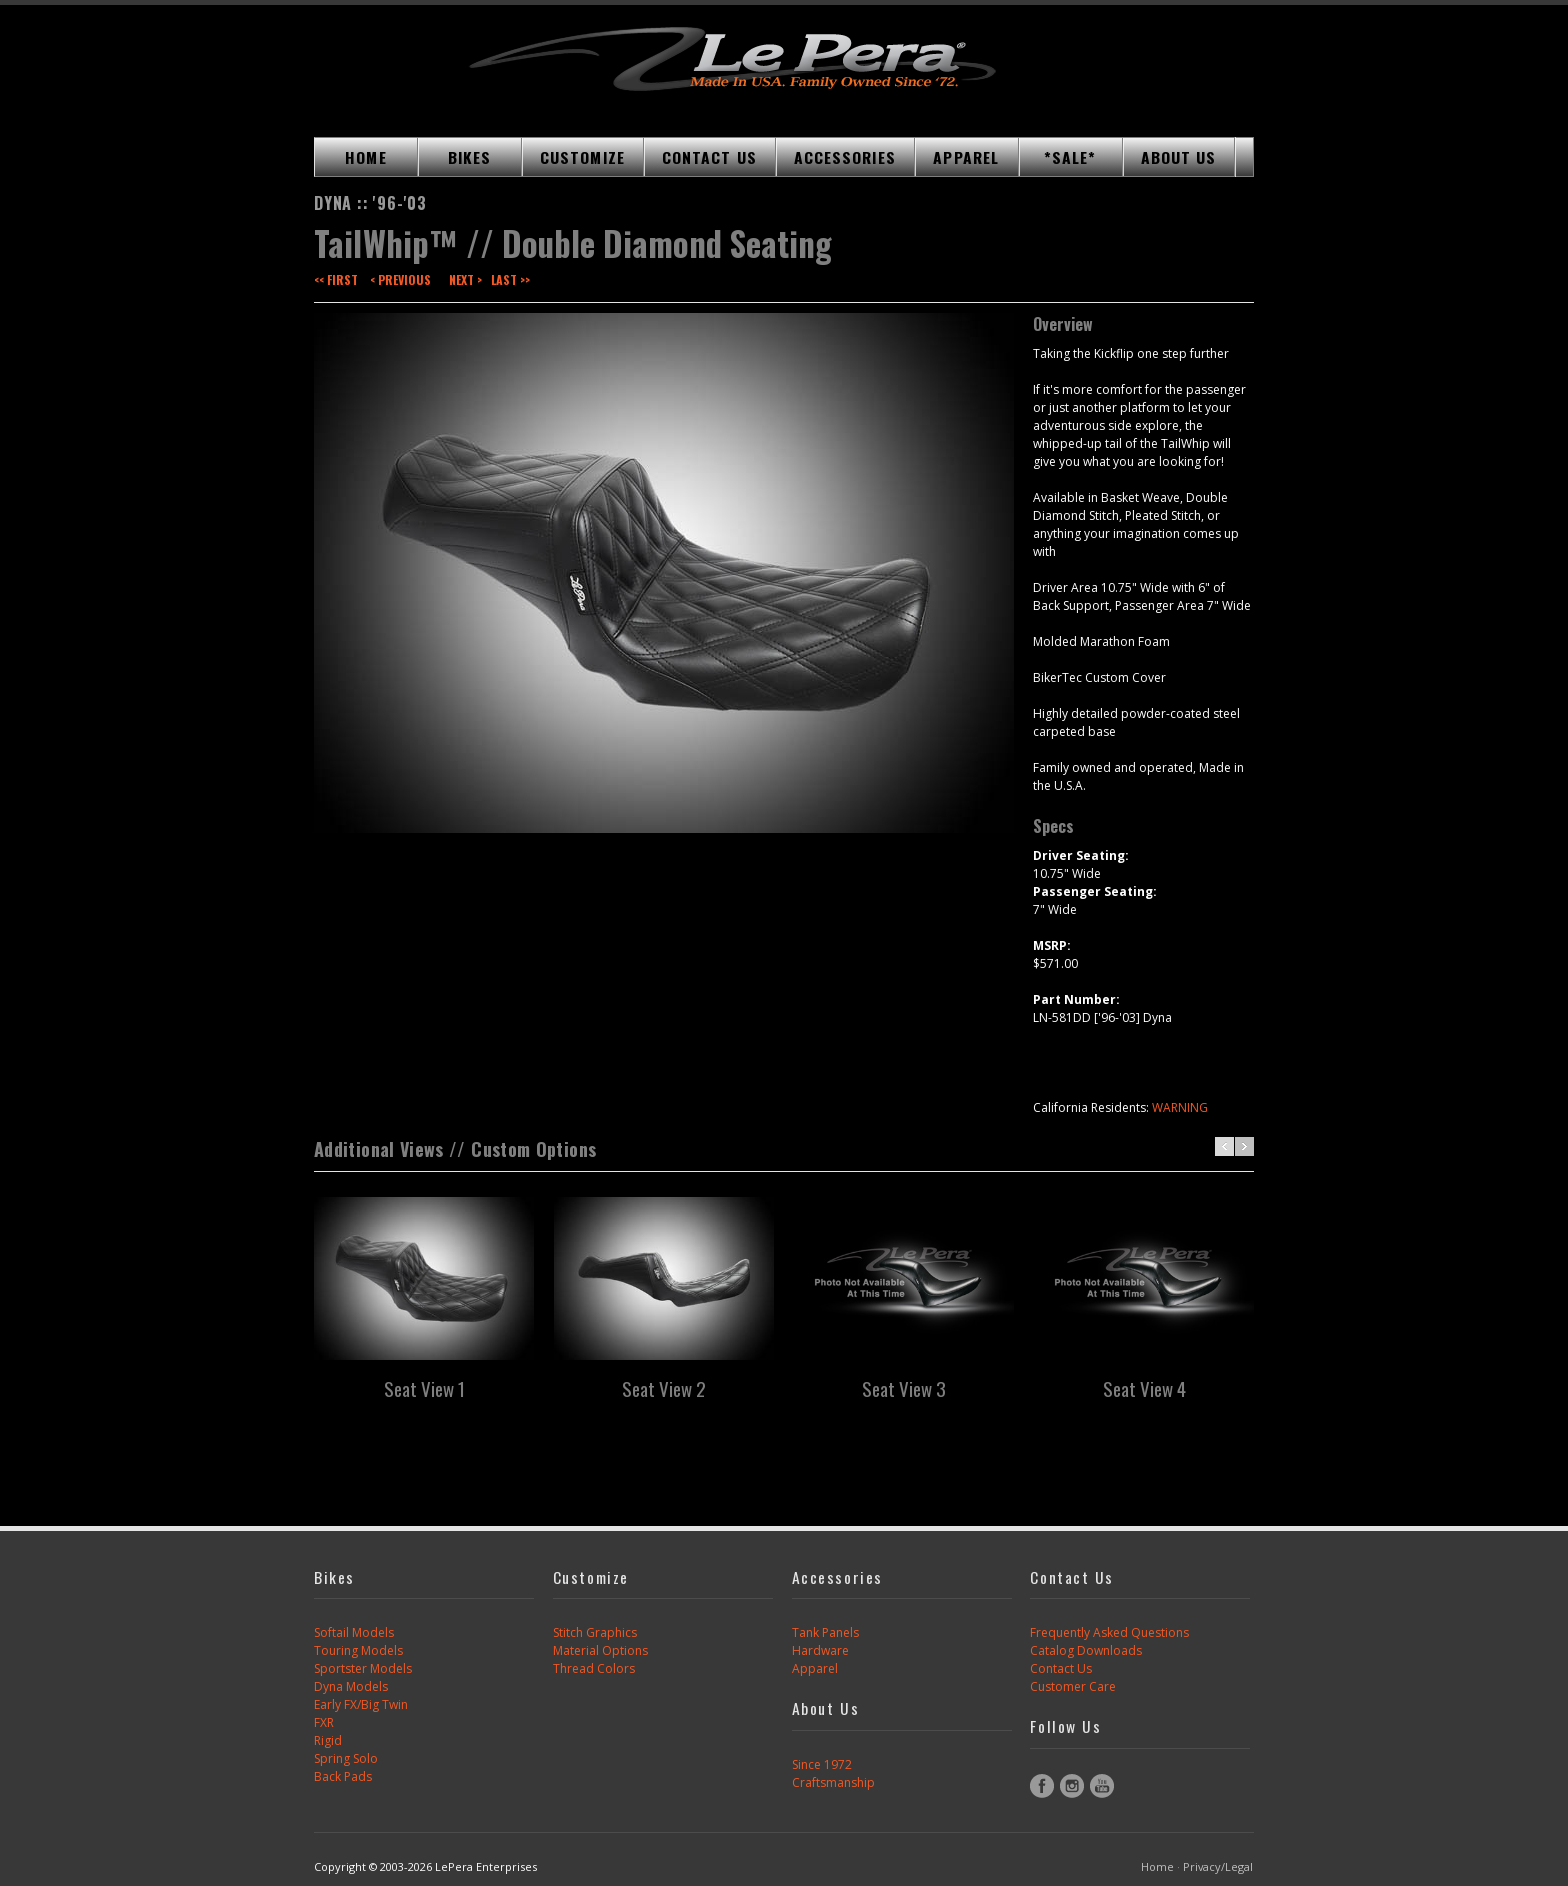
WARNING (1180, 1107)
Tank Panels (825, 1632)
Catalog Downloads (1086, 1650)
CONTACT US (709, 157)
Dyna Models (351, 1686)
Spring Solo (346, 1758)
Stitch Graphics (595, 1632)
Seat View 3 (904, 1388)
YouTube (1102, 1786)
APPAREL (966, 157)
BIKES (469, 157)
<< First (336, 279)
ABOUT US (1179, 157)
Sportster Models (363, 1668)
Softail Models (354, 1632)
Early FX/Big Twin (361, 1704)
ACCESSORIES (845, 157)
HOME (365, 157)
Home (1157, 1866)
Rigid (328, 1740)
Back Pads (343, 1776)
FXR (324, 1722)
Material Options (600, 1650)
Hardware (820, 1650)
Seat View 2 (664, 1388)
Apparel (815, 1668)
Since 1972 (822, 1764)
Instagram (1072, 1786)
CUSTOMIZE (582, 157)
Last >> (510, 279)
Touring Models (358, 1650)
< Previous (400, 279)
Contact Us (1061, 1668)
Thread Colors (594, 1668)
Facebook (1042, 1786)
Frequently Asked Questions (1109, 1632)
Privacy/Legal (1218, 1866)
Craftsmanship (833, 1782)
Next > (465, 279)
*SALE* (1070, 157)
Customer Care (1073, 1686)
